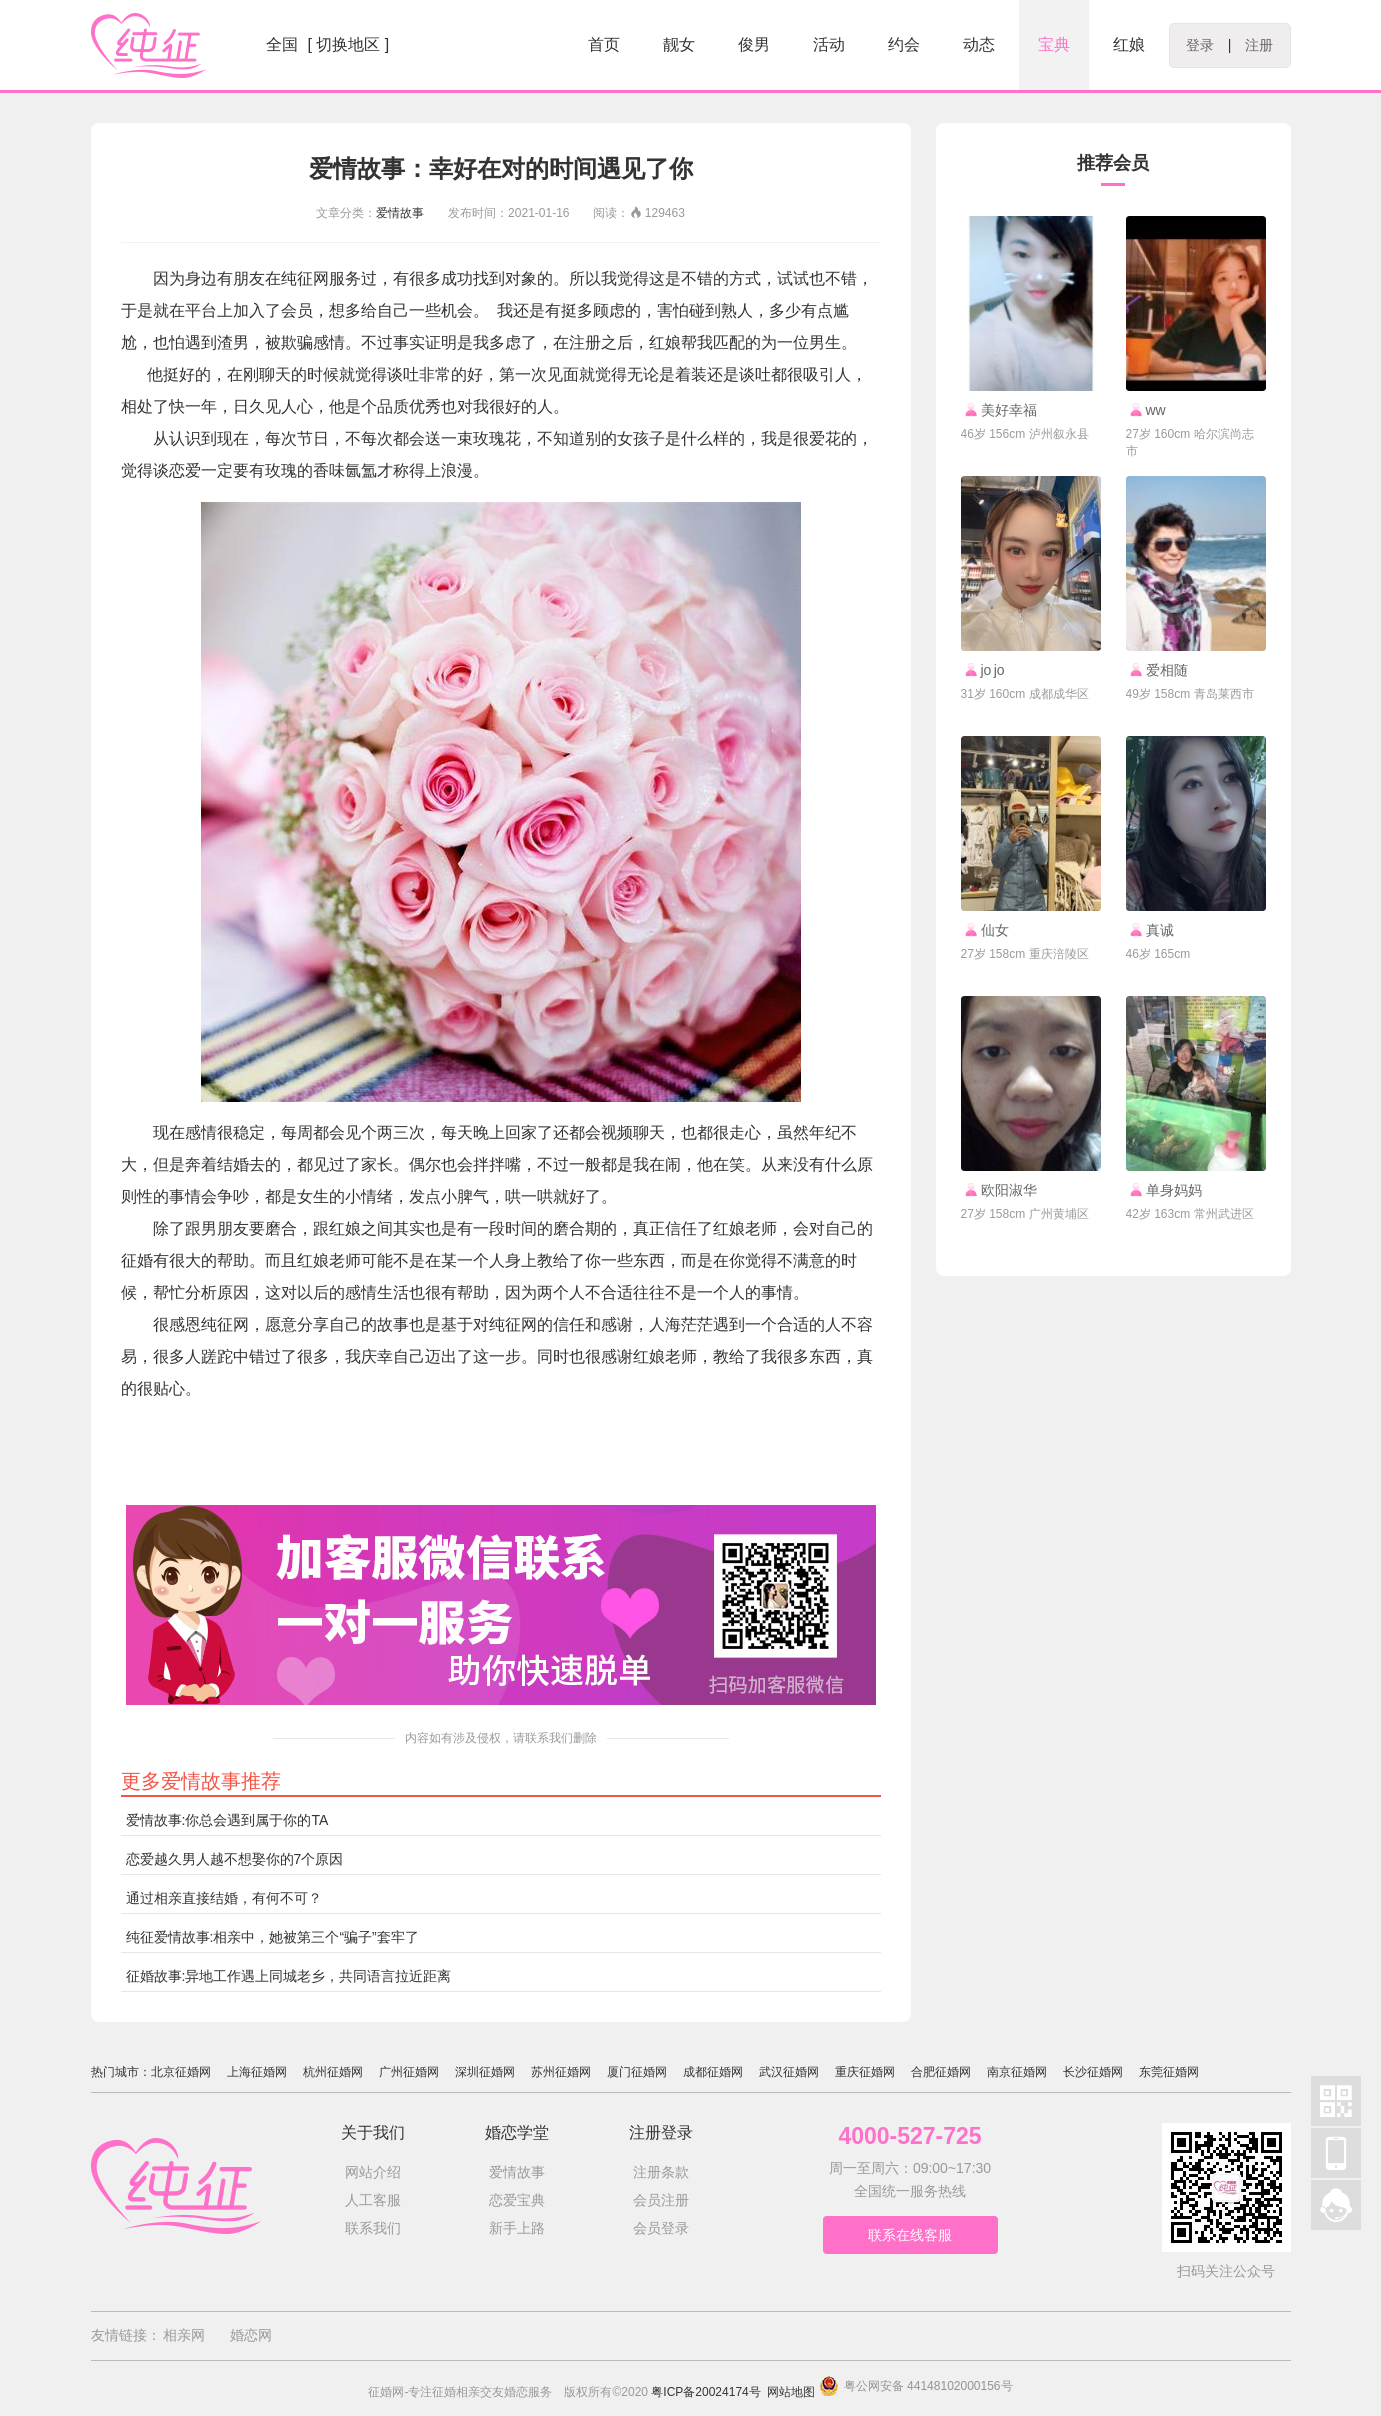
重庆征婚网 (865, 2072)
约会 (904, 44)
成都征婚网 (713, 2072)
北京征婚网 (181, 2072)
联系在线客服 (910, 2235)
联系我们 (373, 2228)
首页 (604, 44)
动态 (979, 44)
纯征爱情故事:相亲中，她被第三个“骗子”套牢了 (272, 1937)
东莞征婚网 (1169, 2072)
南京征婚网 (1017, 2072)
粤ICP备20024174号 (705, 2392)
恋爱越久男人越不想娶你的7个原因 (235, 1859)
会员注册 (661, 2200)
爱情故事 (400, 213)
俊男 (754, 44)
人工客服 (373, 2200)
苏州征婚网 (561, 2072)
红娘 (1129, 44)
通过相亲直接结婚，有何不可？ (224, 1898)
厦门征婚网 (637, 2072)
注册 (1259, 45)
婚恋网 (251, 2335)
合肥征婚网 (941, 2072)
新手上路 (517, 2228)
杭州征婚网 (333, 2072)
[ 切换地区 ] (349, 44)
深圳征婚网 (485, 2072)
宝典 (1054, 44)
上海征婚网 (257, 2072)
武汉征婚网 (789, 2072)
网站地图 (791, 2392)
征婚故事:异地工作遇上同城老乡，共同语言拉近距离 (289, 1976)
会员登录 (661, 2228)
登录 (1200, 45)
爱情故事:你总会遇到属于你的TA (227, 1820)
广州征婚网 (409, 2072)
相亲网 (184, 2335)
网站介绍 (373, 2172)
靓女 (679, 44)
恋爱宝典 (517, 2200)
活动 (829, 44)
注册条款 (661, 2172)
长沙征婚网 (1093, 2072)
